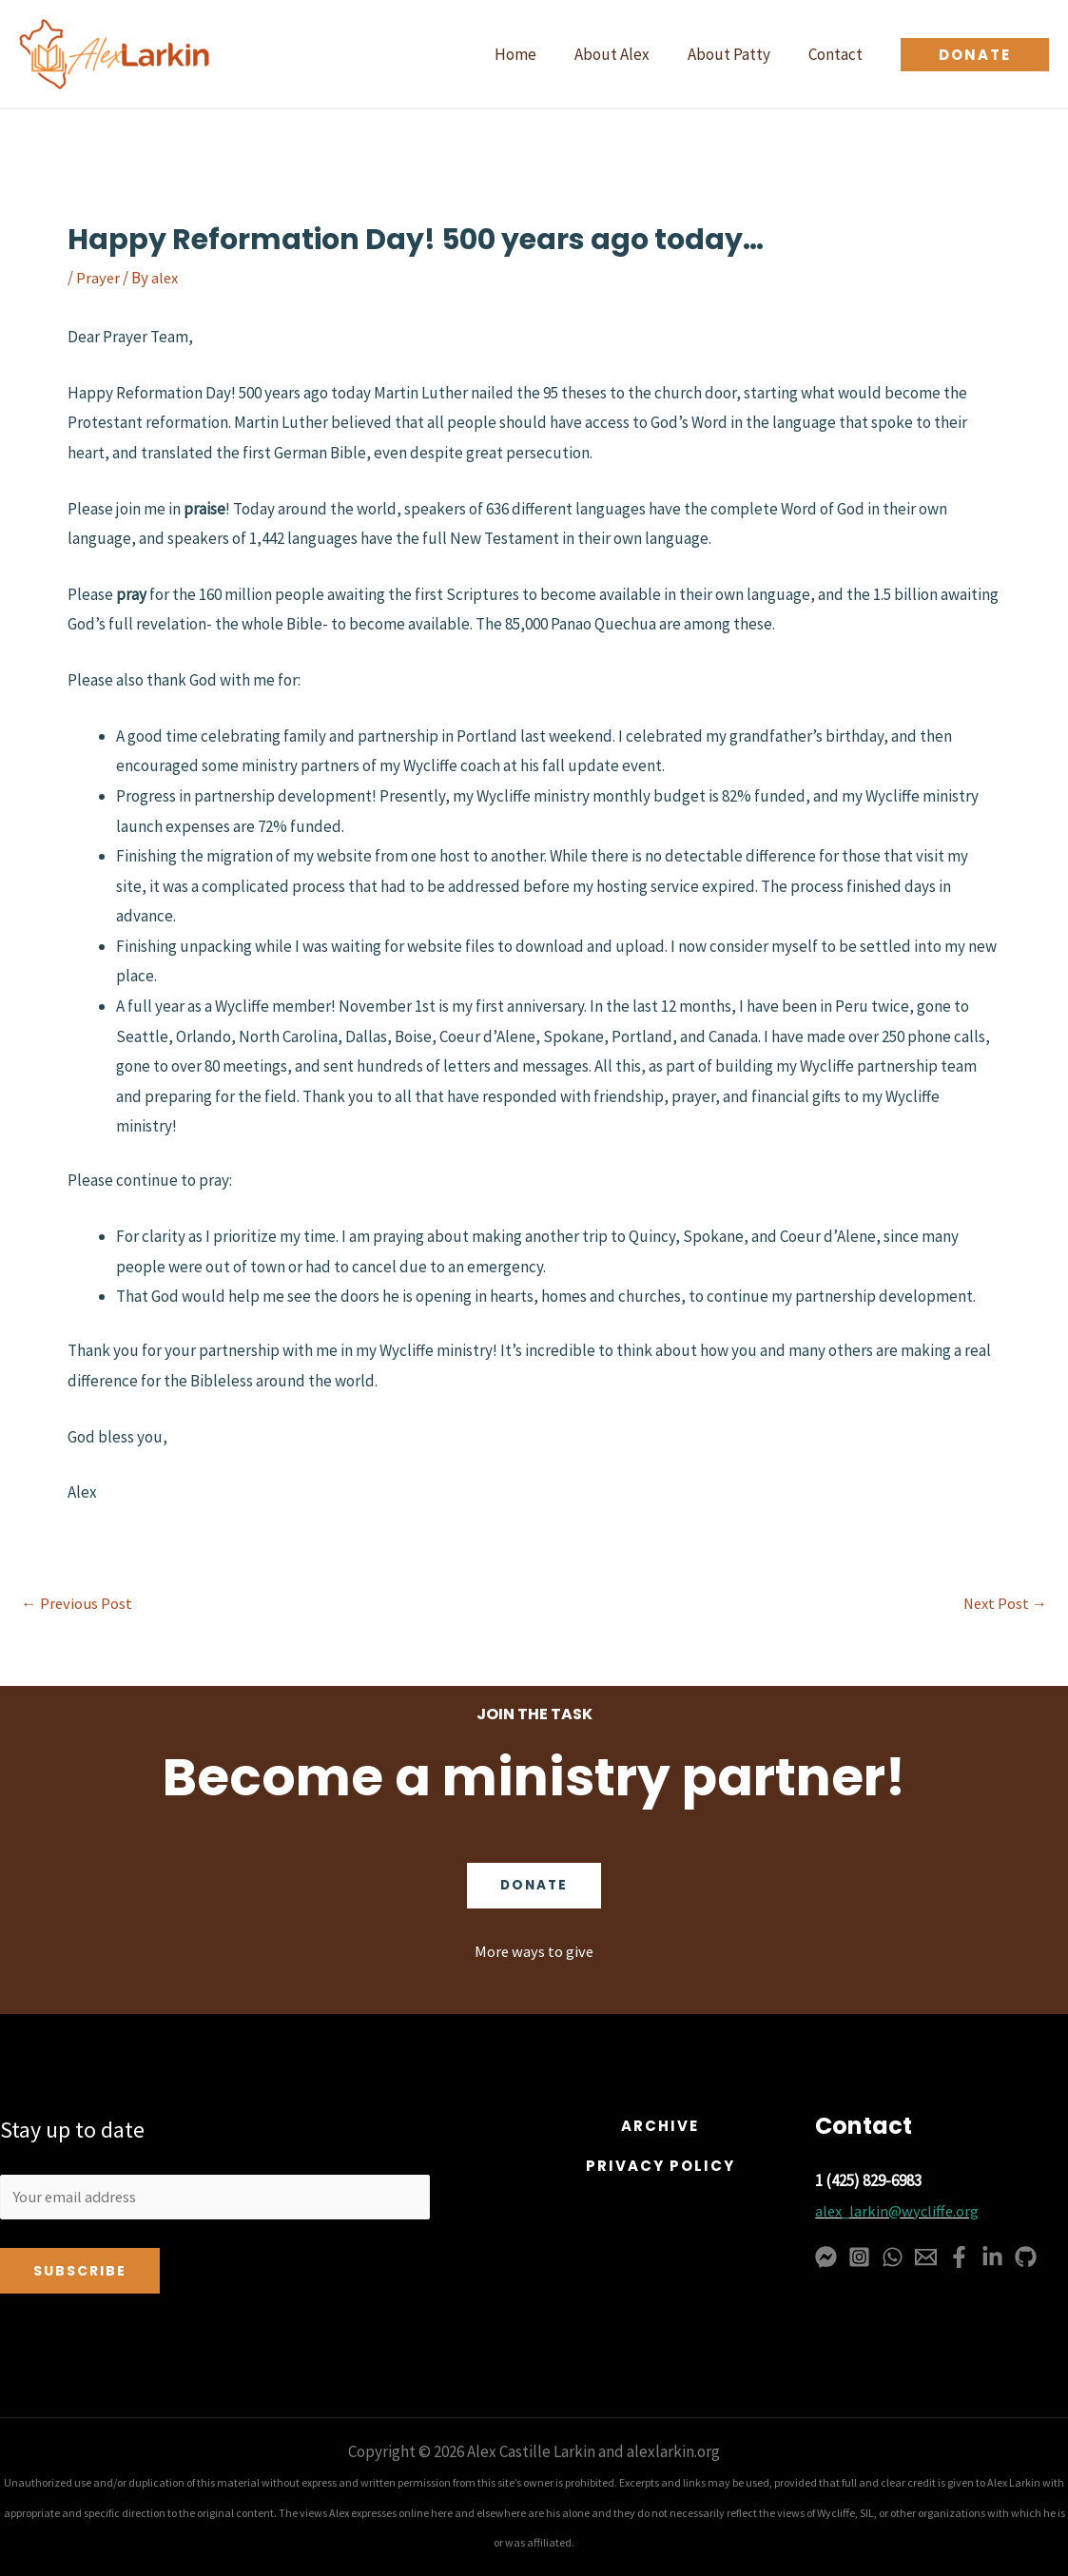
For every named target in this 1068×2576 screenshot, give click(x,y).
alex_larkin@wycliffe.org (899, 2208)
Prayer (98, 277)
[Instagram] (859, 2255)
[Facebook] (959, 2255)
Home (535, 54)
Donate (534, 1883)
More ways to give (534, 1949)
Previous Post (77, 1604)
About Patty (737, 54)
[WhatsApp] (892, 2255)
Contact (838, 54)
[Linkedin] (992, 2255)
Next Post (1003, 1604)
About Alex (626, 54)
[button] (975, 54)
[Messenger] (826, 2255)
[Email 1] (926, 2255)
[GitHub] (1026, 2255)
